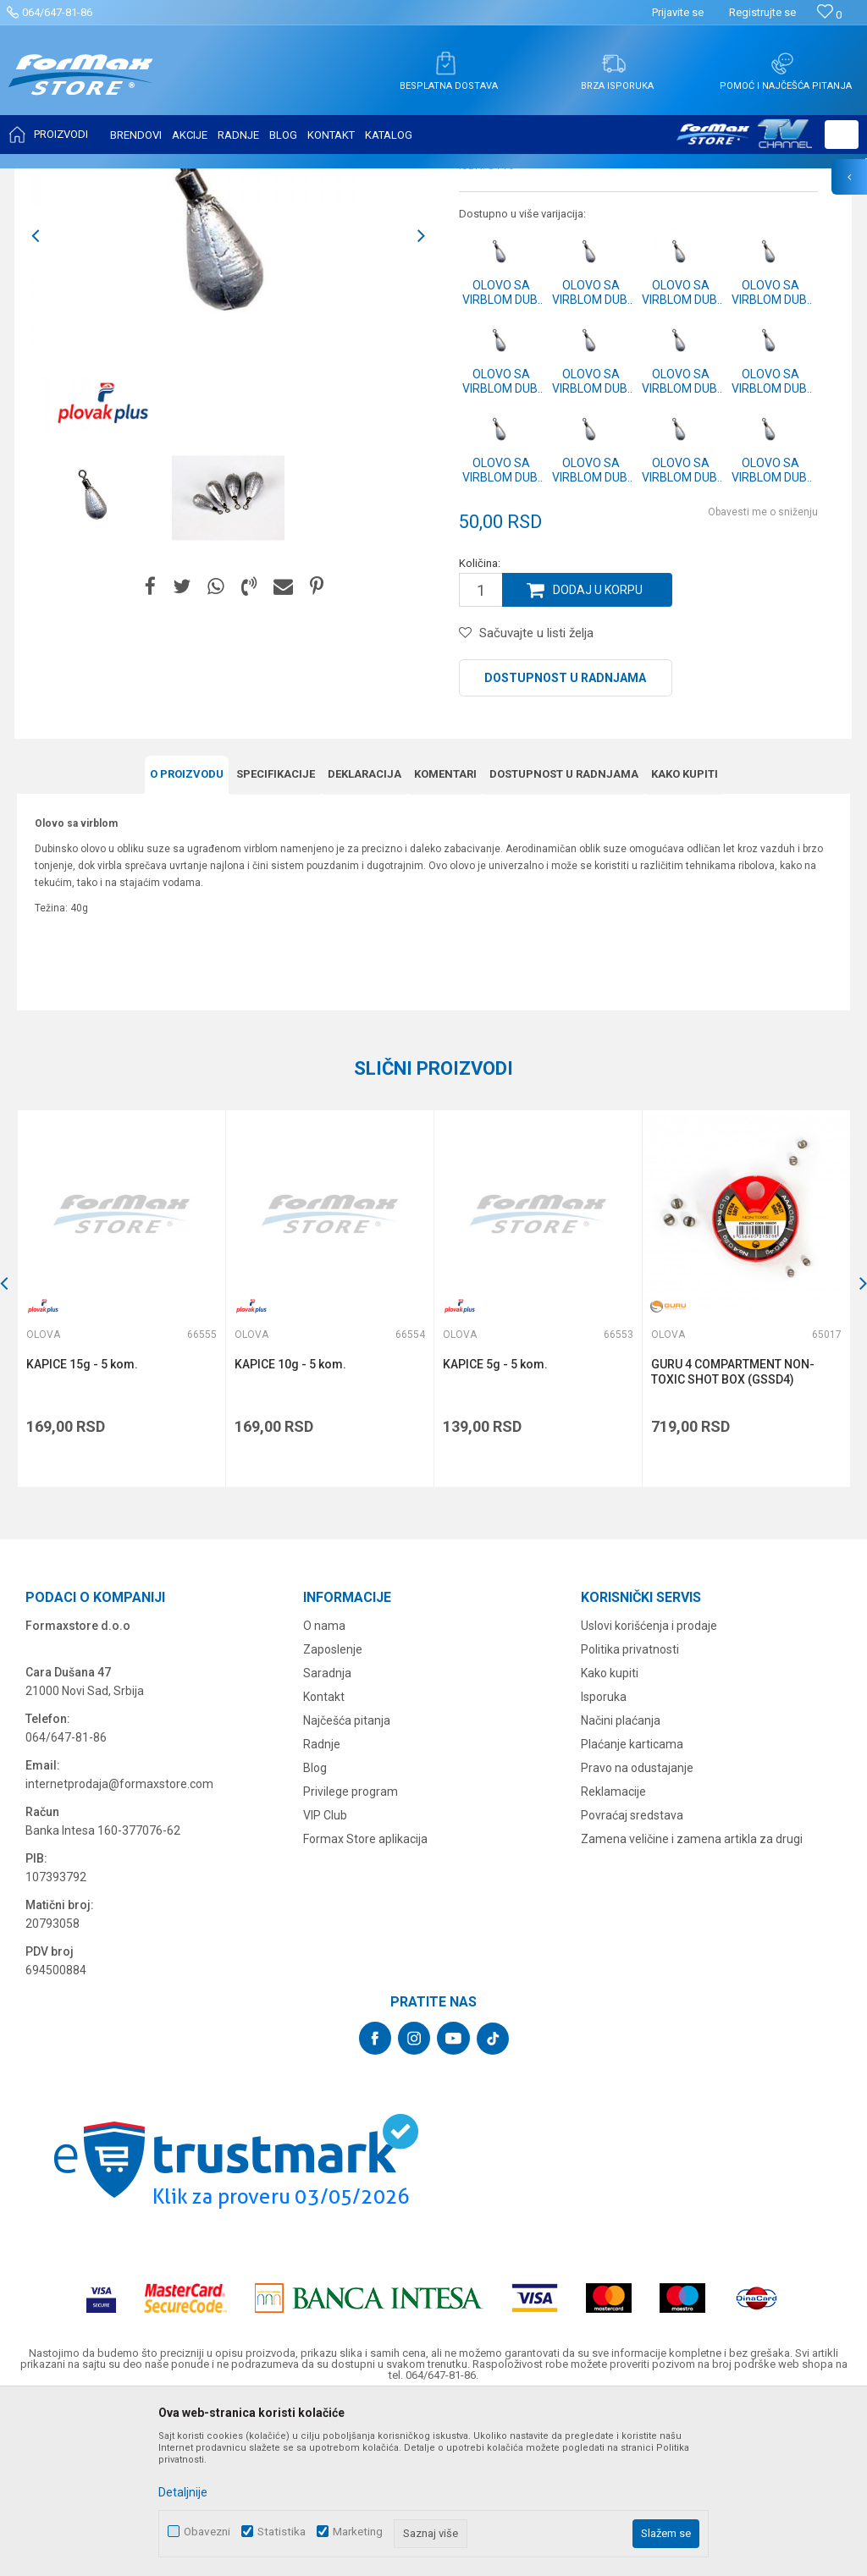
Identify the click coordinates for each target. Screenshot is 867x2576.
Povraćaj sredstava (632, 1983)
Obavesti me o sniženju (763, 680)
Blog (315, 1936)
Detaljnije (182, 2492)
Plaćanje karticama (632, 1912)
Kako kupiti (609, 1841)
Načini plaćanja (620, 1889)
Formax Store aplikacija (365, 2007)
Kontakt (324, 1865)
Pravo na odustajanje (637, 1936)
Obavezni (207, 2531)
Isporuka (604, 1865)
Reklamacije (613, 1960)
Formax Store (48, 179)
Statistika (281, 2531)
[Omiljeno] (829, 14)
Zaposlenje (332, 1818)
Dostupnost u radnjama (565, 846)
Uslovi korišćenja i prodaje (649, 1794)
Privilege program (350, 1960)
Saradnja (327, 1841)
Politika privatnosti (630, 1818)
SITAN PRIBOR (180, 179)
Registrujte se (762, 12)
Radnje (321, 1912)
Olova (240, 179)
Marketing (358, 2531)
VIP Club (325, 1983)
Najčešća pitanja (346, 1889)
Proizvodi (113, 179)
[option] (97, 666)
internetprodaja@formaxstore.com (119, 1952)
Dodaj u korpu (598, 758)
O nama (324, 1794)
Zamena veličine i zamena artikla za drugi (692, 2007)
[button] (842, 134)
